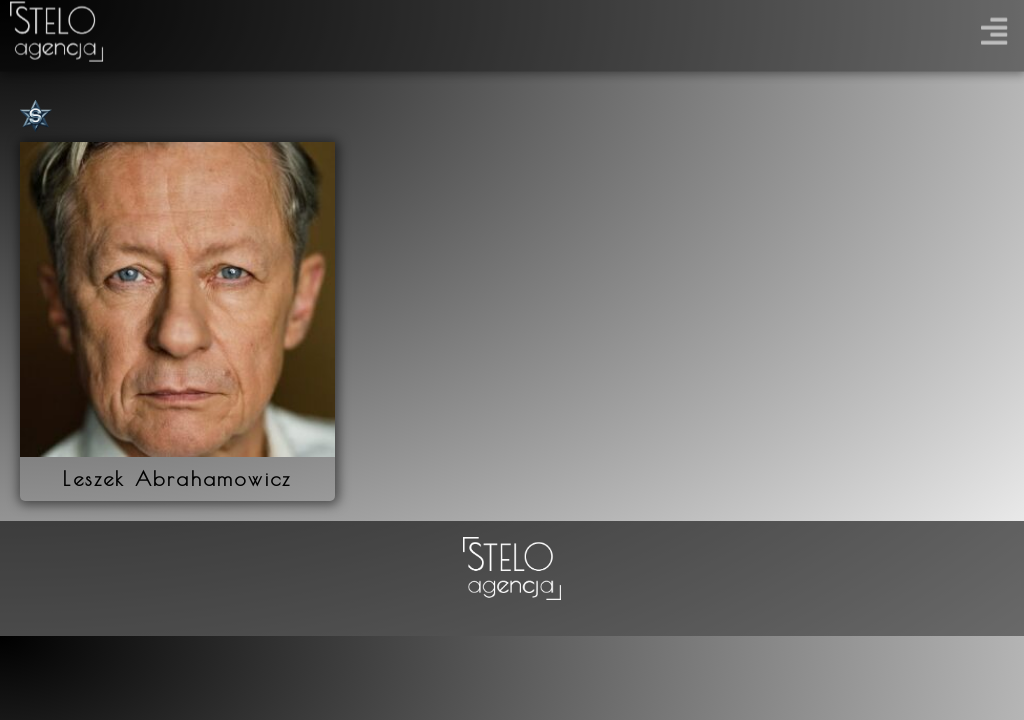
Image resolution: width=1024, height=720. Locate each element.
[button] (993, 25)
